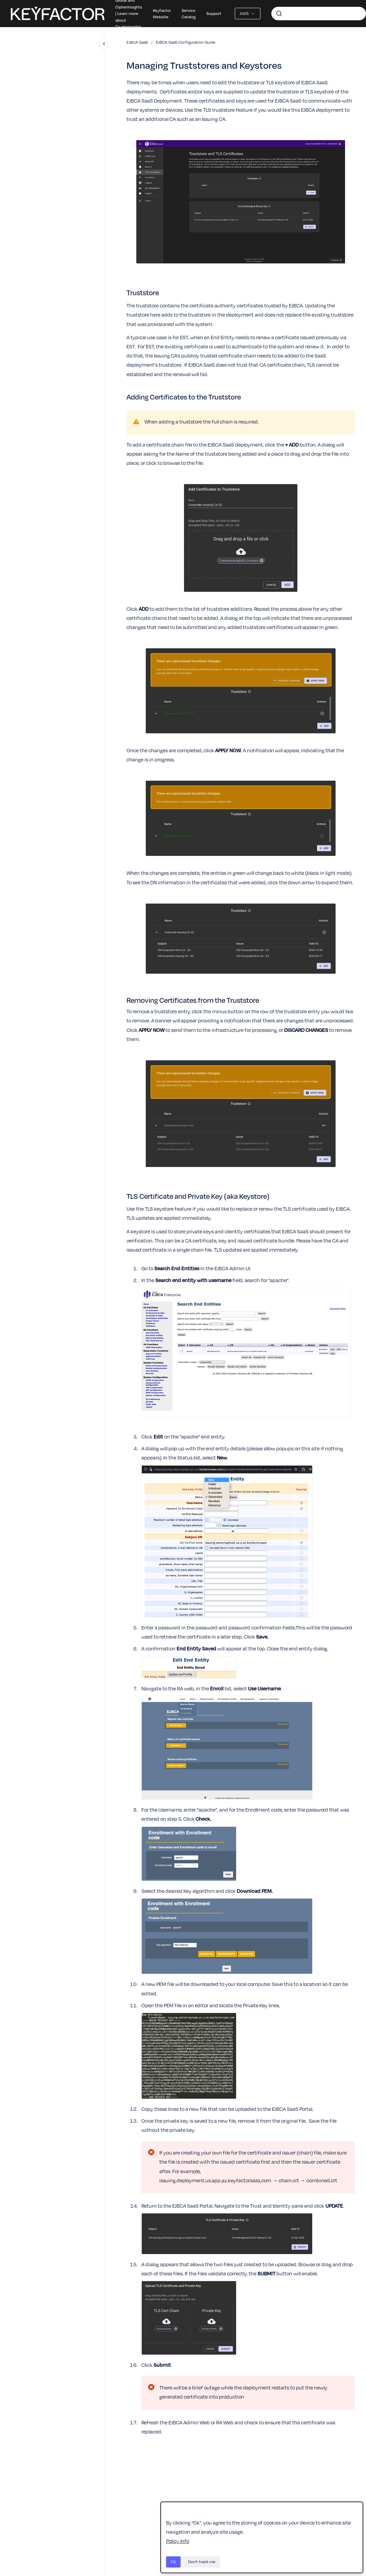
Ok (173, 2561)
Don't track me (201, 2561)
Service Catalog (189, 13)
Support (213, 13)
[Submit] (279, 13)
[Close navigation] (104, 43)
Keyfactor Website (162, 13)
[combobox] (319, 13)
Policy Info (177, 2541)
